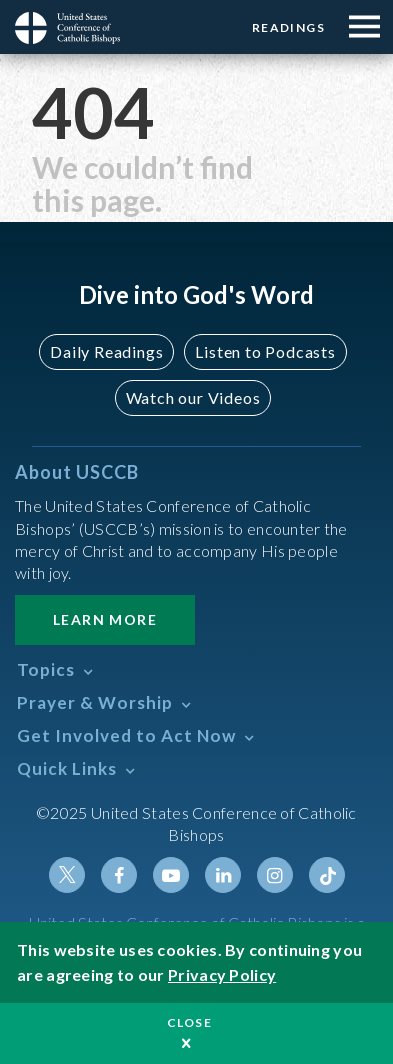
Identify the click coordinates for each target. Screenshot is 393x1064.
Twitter (67, 875)
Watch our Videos (193, 397)
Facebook (119, 875)
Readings (288, 27)
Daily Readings (106, 351)
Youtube (171, 875)
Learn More (105, 619)
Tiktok (327, 875)
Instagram (275, 875)
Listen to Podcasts (265, 351)
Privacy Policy (222, 974)
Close (190, 1022)
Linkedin (223, 875)
